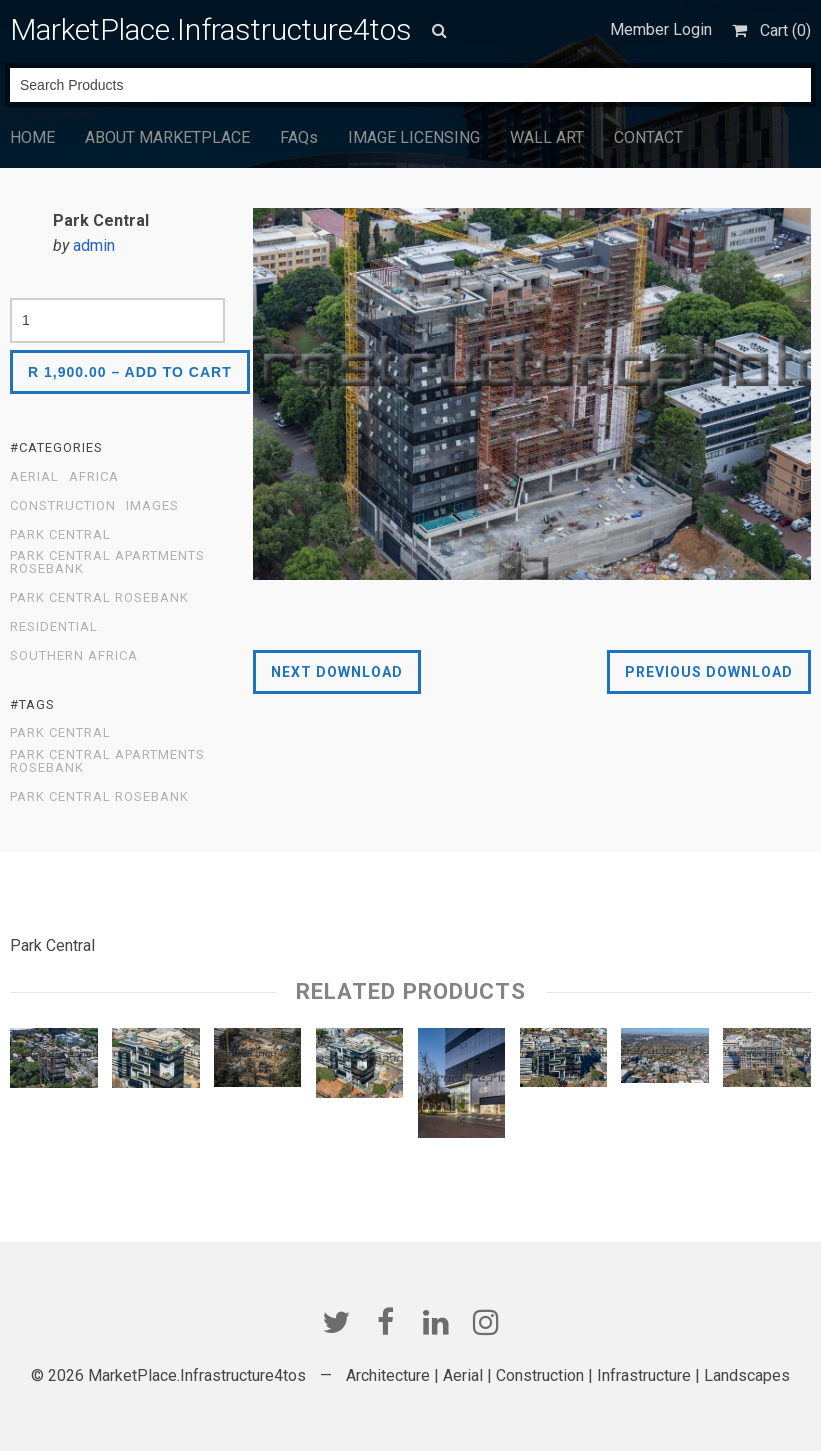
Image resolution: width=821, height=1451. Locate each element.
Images (152, 506)
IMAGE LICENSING (414, 137)
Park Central (60, 535)
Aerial (34, 477)
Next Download (337, 672)
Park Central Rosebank (99, 598)
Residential (54, 627)
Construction (63, 506)
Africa (94, 477)
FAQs (299, 137)
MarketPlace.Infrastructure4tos (211, 29)
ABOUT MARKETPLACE (167, 137)
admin (94, 245)
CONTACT (648, 137)
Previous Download (709, 672)
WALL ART (547, 137)
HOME (32, 137)
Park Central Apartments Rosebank (107, 562)
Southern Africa (74, 656)
